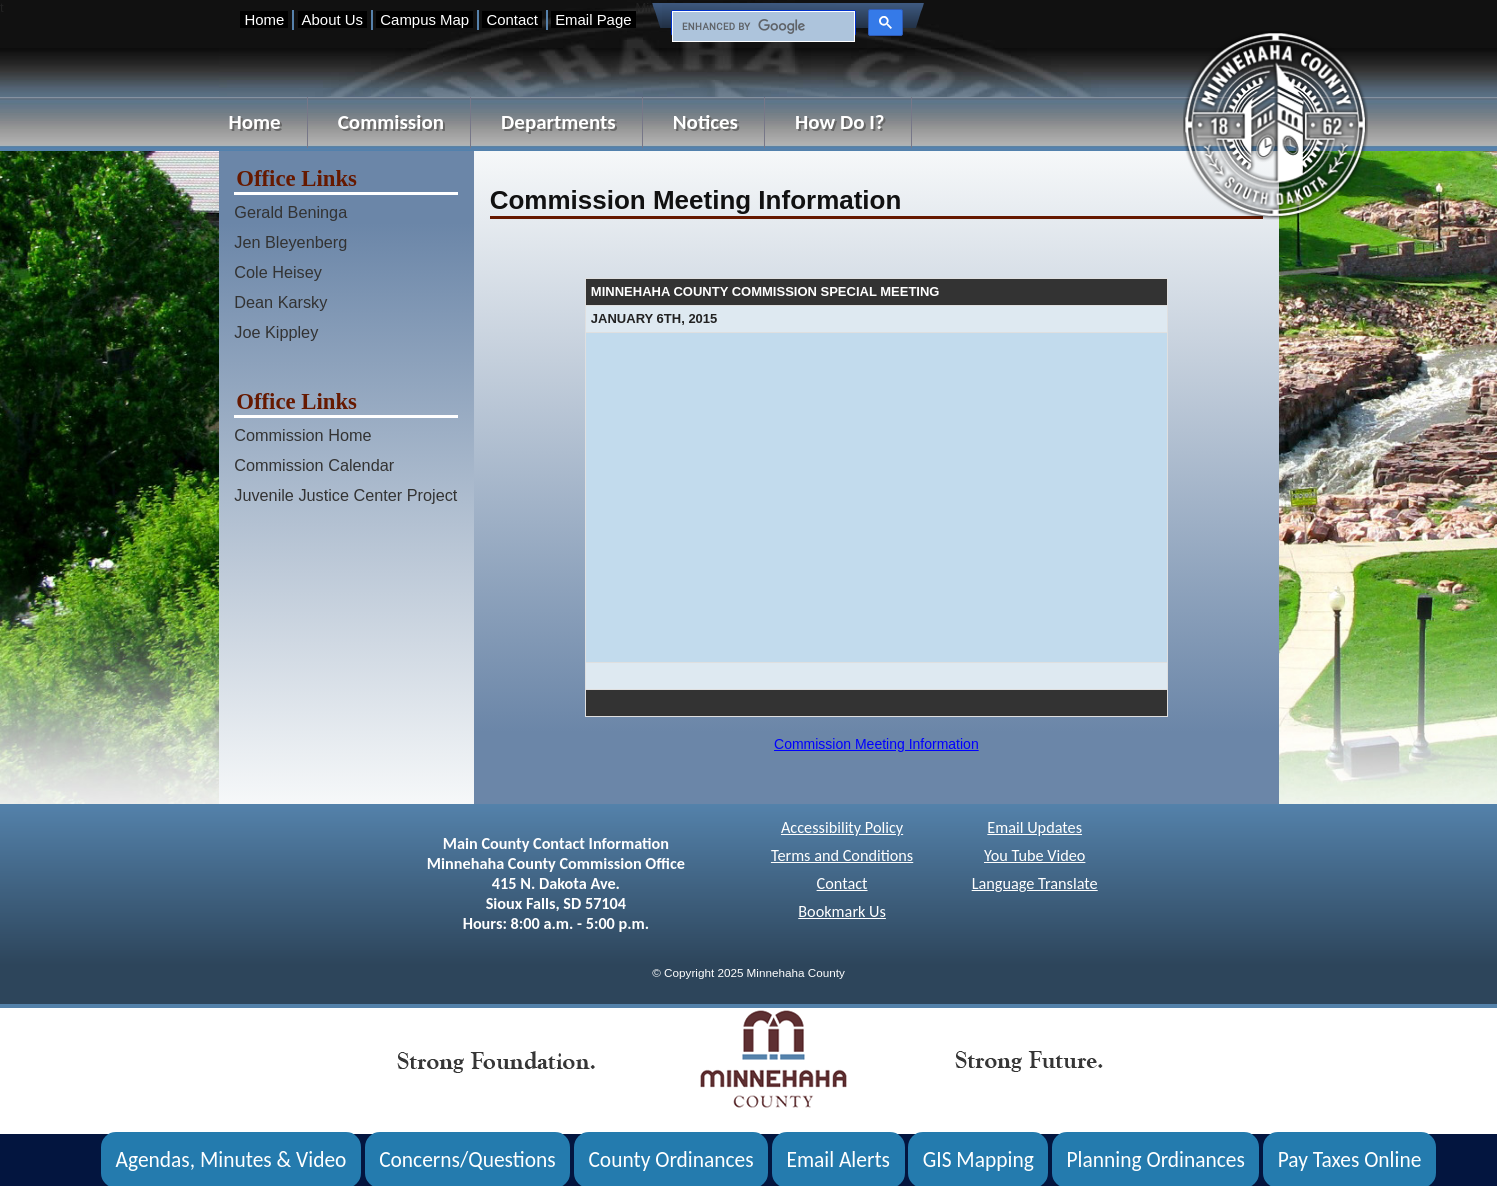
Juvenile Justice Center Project (345, 495)
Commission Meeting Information (876, 744)
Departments (558, 122)
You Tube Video (1034, 855)
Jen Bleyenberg (290, 242)
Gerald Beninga (290, 212)
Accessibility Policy (842, 827)
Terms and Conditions (842, 855)
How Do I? (840, 122)
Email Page (593, 19)
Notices (705, 122)
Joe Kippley (276, 332)
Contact (511, 19)
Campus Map (424, 19)
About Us (332, 19)
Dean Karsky (280, 302)
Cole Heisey (278, 272)
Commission (391, 122)
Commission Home (302, 435)
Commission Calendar (314, 465)
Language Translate (1035, 883)
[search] (761, 27)
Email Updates (1034, 827)
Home (264, 19)
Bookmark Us (842, 911)
